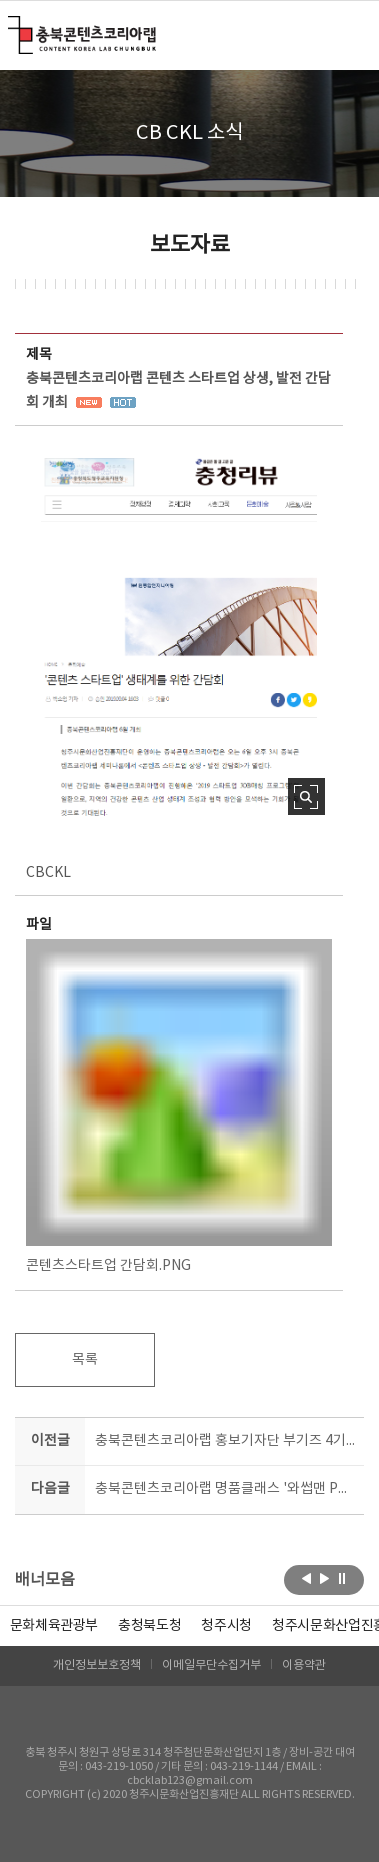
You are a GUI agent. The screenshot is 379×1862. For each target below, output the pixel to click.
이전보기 (306, 1578)
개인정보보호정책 (97, 1665)
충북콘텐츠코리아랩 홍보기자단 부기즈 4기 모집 (226, 1441)
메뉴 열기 (351, 34)
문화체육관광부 (54, 1626)
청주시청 (226, 1626)
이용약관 (304, 1665)
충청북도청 (149, 1626)
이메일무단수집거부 (211, 1665)
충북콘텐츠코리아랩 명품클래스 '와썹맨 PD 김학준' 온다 (226, 1489)
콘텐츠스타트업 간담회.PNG (179, 1106)
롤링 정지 (342, 1578)
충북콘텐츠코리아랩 (12, 27)
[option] (149, 1626)
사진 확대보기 (306, 796)
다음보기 (324, 1578)
